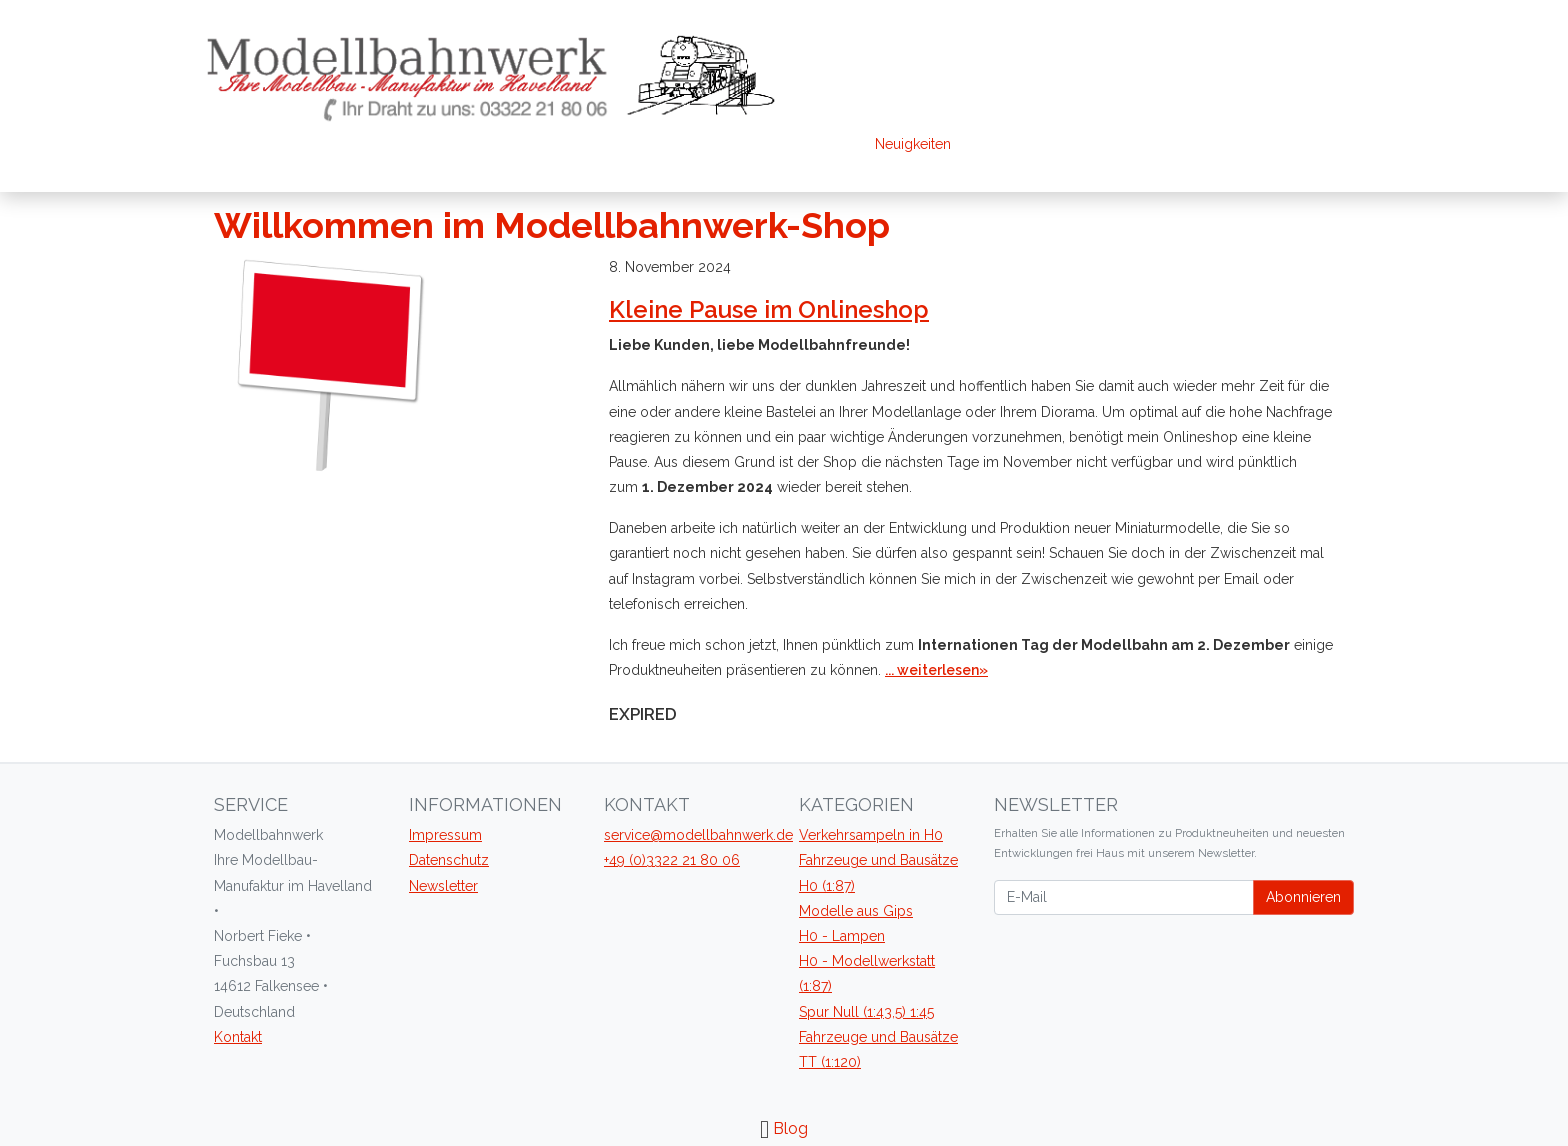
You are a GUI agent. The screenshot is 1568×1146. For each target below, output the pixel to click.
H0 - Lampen (842, 936)
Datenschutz (449, 860)
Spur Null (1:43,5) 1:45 (866, 1012)
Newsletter (443, 886)
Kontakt (238, 1037)
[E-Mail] (1124, 897)
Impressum (445, 835)
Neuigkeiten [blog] (913, 144)
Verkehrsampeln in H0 (871, 835)
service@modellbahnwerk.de (698, 835)
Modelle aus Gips (856, 911)
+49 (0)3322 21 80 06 (672, 860)
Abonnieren (1303, 897)
